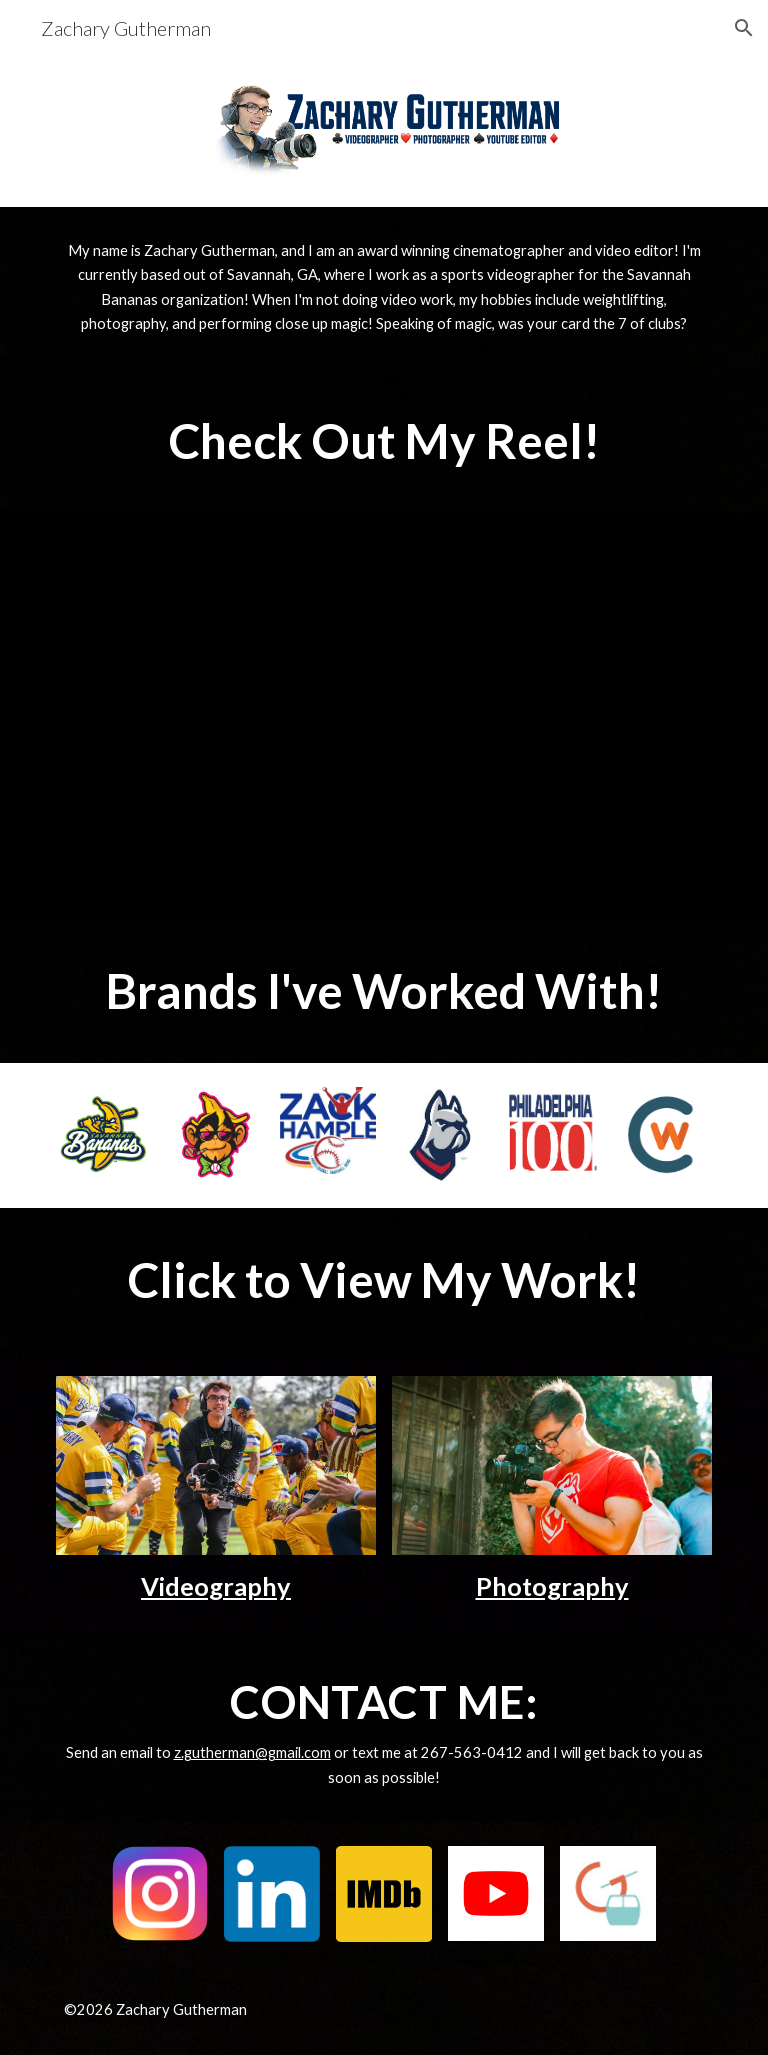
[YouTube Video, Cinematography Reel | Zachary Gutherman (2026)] (383, 716)
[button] (744, 28)
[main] (383, 288)
